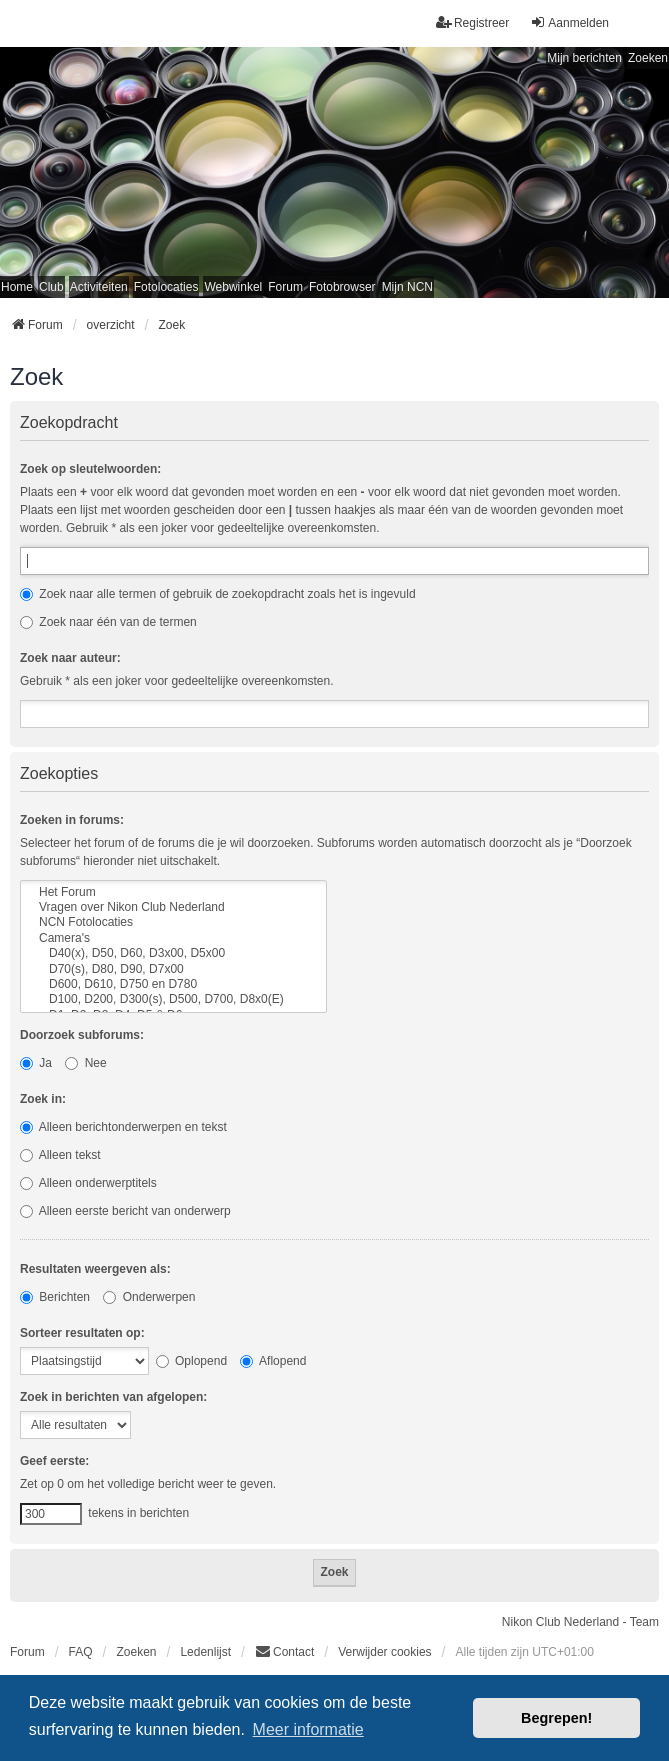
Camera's (173, 938)
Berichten (55, 1297)
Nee (85, 1063)
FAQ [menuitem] (81, 1652)
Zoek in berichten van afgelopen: (113, 1397)
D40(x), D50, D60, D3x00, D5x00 (173, 953)
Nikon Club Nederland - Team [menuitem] (580, 1622)
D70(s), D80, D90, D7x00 (173, 969)
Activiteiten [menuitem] (99, 287)
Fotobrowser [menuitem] (342, 287)
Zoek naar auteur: (70, 658)
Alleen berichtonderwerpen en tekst (123, 1127)
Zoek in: (43, 1099)
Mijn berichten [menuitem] (584, 58)
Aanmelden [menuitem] (569, 22)
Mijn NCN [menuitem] (407, 287)
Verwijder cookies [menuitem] (384, 1652)
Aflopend (273, 1361)
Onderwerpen (149, 1297)
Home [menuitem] (17, 287)
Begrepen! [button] (556, 1718)
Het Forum (173, 892)
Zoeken (648, 58)
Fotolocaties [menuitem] (166, 287)
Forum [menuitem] (285, 287)
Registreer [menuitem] (472, 22)
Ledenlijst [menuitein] (205, 1652)
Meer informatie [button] (308, 1729)
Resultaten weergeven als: (95, 1269)
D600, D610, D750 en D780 (173, 984)
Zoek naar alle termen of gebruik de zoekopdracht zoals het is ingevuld (218, 594)
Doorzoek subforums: (82, 1035)
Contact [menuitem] (284, 1651)
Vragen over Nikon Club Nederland (173, 907)
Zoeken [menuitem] (136, 1652)
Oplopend (191, 1361)
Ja (36, 1063)
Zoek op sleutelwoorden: (90, 469)
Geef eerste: (54, 1461)
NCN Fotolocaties (173, 922)
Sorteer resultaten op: (82, 1333)
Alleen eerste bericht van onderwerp (125, 1211)
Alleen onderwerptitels (88, 1183)
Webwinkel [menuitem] (233, 287)
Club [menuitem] (51, 287)
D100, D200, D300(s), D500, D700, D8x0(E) (173, 999)
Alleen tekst (60, 1155)
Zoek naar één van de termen (108, 622)
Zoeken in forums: (72, 820)
